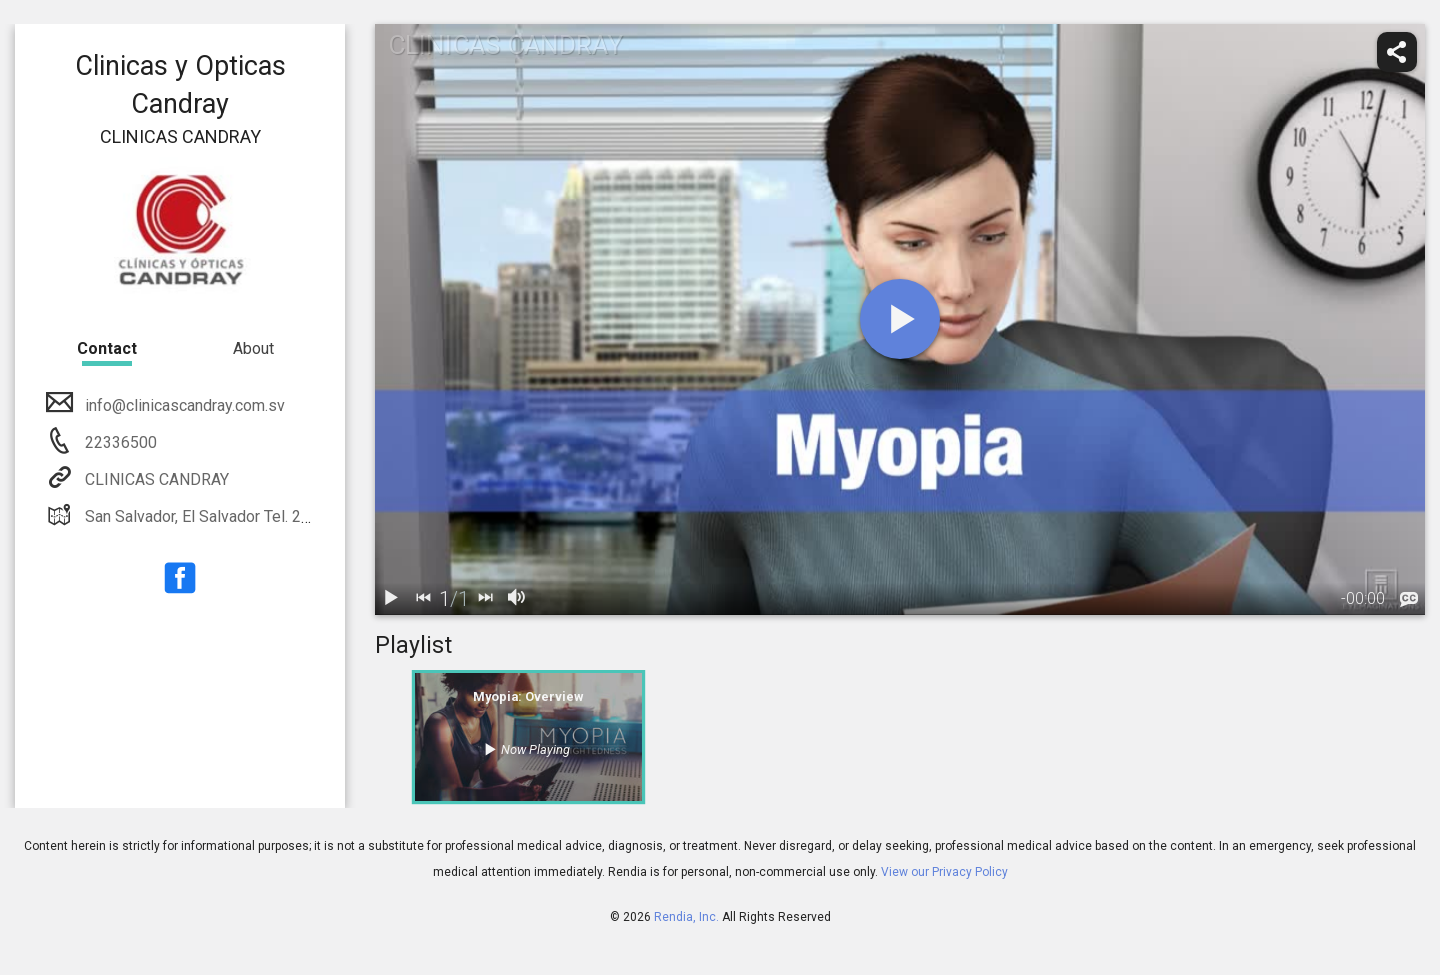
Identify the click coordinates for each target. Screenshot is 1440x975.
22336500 (119, 442)
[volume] (517, 599)
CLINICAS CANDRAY (155, 479)
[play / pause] (391, 599)
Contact (107, 348)
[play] (900, 319)
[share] (1397, 52)
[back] (423, 599)
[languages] (1409, 600)
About (253, 348)
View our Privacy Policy (944, 872)
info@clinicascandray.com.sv (183, 405)
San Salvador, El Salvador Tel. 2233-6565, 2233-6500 (268, 516)
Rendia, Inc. (686, 917)
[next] (485, 599)
